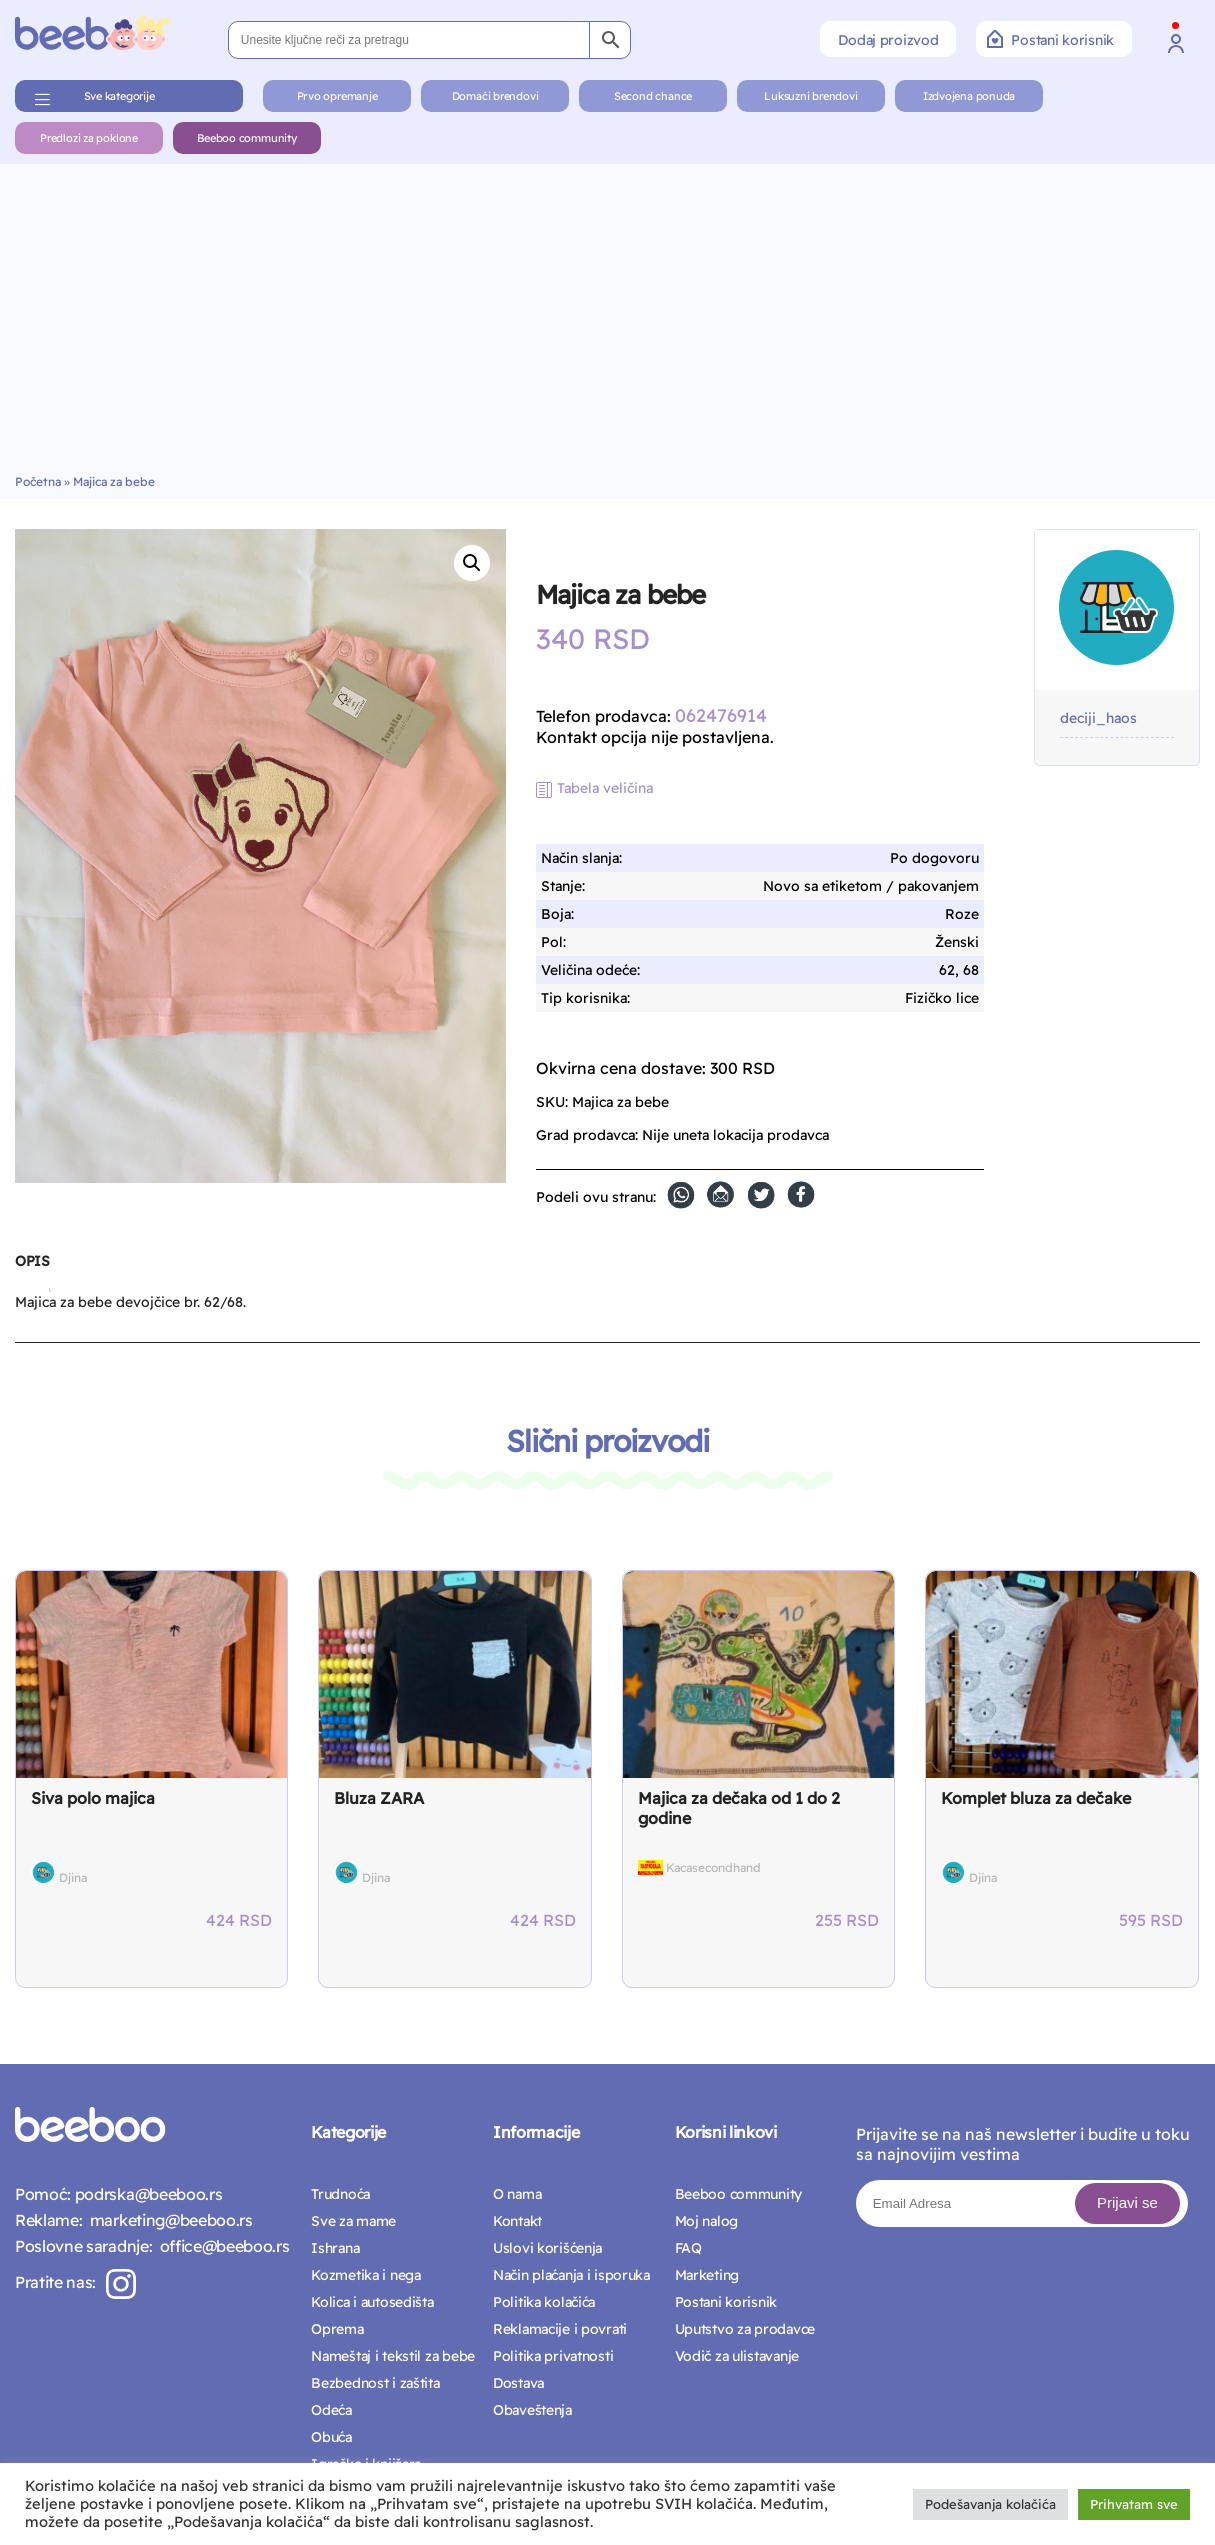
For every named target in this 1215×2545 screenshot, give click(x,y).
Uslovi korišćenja (547, 2248)
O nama (517, 2194)
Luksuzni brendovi (810, 96)
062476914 (721, 715)
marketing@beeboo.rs (167, 2220)
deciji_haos (1098, 718)
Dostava (518, 2383)
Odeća (331, 2410)
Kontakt (517, 2221)
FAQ (688, 2248)
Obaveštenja (532, 2410)
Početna (38, 481)
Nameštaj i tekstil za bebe (393, 2356)
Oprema (337, 2329)
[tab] (32, 1269)
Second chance (653, 96)
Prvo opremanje (337, 96)
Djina (73, 1877)
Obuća (331, 2437)
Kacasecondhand (713, 1867)
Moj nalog (706, 2221)
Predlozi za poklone (89, 138)
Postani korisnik (1050, 39)
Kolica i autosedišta (372, 2302)
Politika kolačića (544, 2302)
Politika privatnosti (553, 2356)
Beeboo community (246, 138)
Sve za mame (353, 2221)
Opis (32, 1261)
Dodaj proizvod (888, 40)
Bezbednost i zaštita (375, 2383)
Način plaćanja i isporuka (571, 2275)
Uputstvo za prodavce (745, 2329)
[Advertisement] (608, 324)
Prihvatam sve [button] (1134, 2504)
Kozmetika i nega (366, 2275)
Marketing (707, 2275)
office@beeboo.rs (220, 2246)
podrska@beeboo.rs (146, 2194)
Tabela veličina (605, 788)
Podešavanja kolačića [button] (990, 2504)
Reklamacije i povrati (560, 2329)
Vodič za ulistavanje (737, 2356)
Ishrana (335, 2248)
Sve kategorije (119, 96)
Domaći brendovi (495, 96)
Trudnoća (340, 2194)
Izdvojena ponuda (969, 96)
